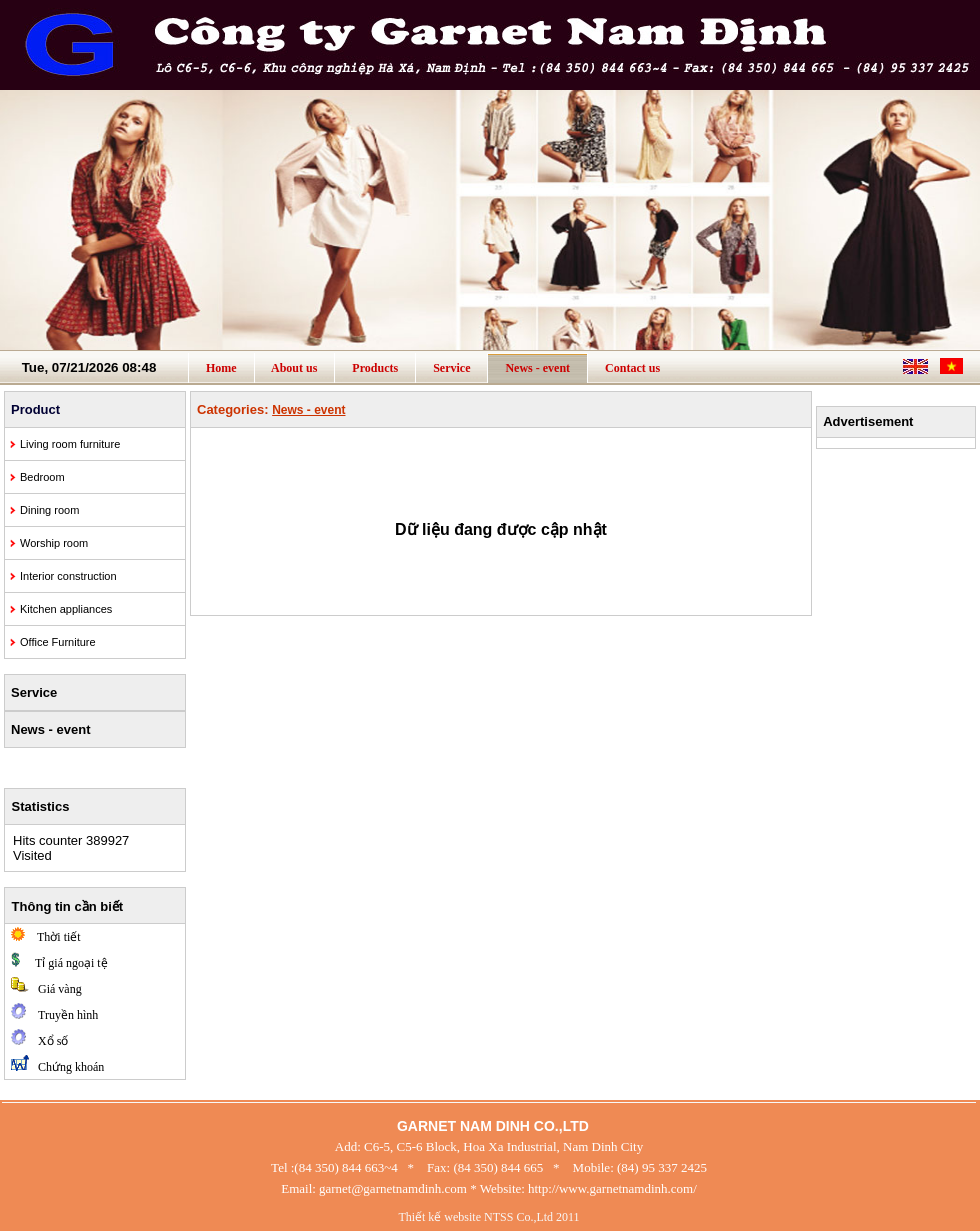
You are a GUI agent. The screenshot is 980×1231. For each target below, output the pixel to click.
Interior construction (68, 576)
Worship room (54, 543)
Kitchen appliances (66, 609)
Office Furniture (58, 642)
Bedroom (42, 477)
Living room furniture (70, 444)
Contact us (632, 368)
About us (295, 368)
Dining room (49, 510)
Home (221, 368)
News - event (537, 368)
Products (375, 368)
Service (451, 368)
